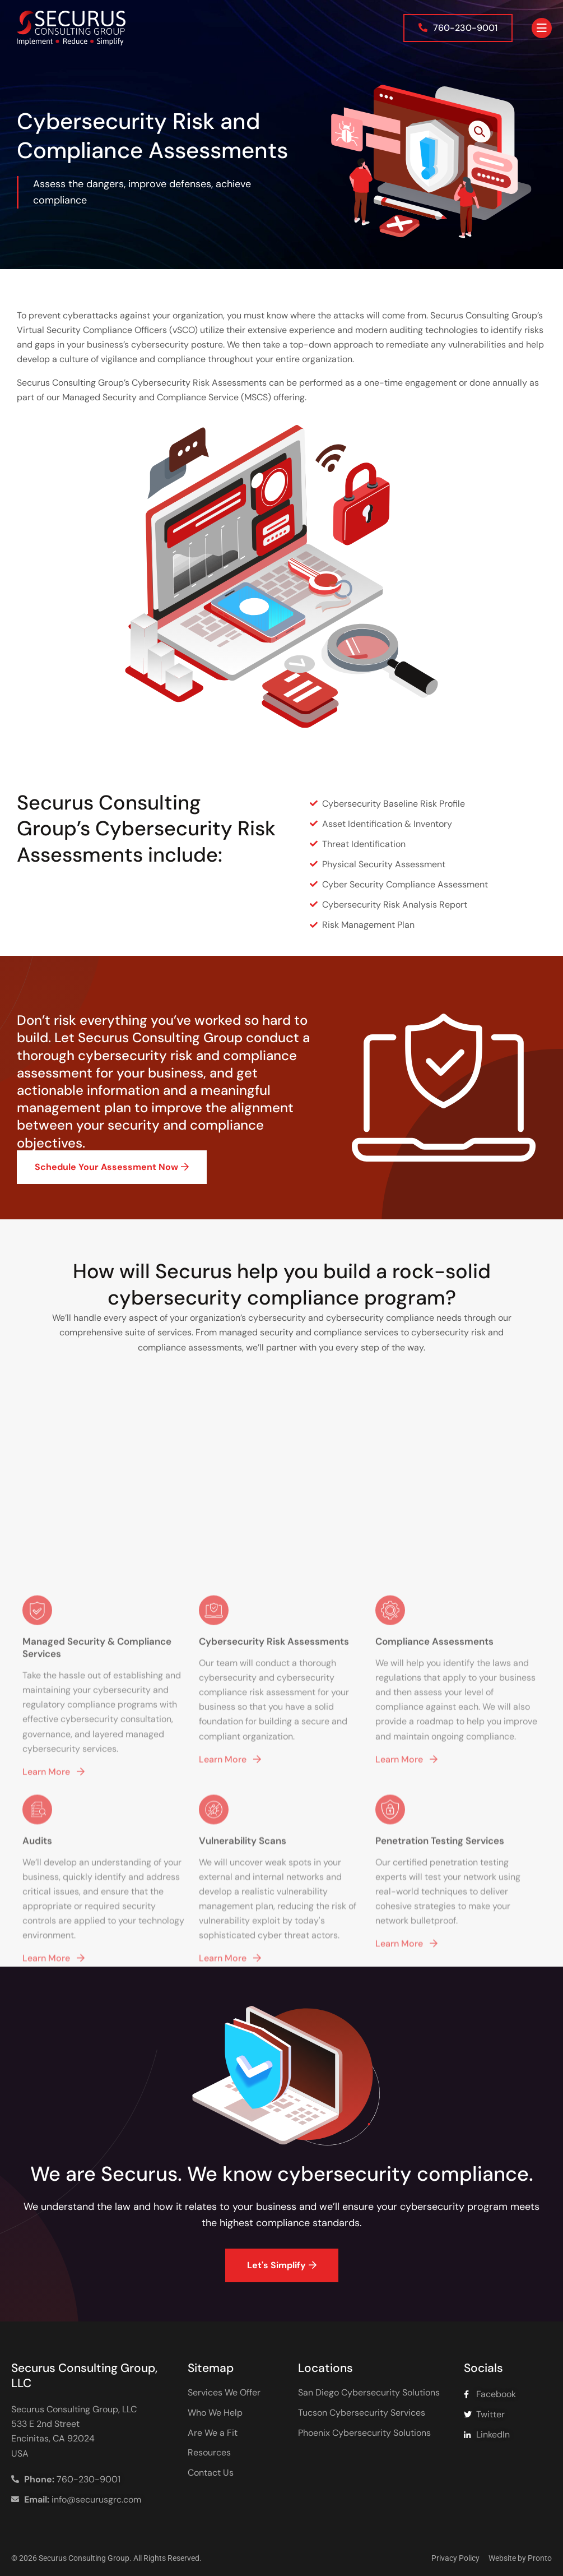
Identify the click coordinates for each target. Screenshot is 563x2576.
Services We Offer (224, 2392)
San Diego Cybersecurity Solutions (369, 2392)
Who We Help (215, 2412)
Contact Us (211, 2472)
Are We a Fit (213, 2433)
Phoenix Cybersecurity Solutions (364, 2433)
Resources (209, 2452)
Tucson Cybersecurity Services (361, 2412)
